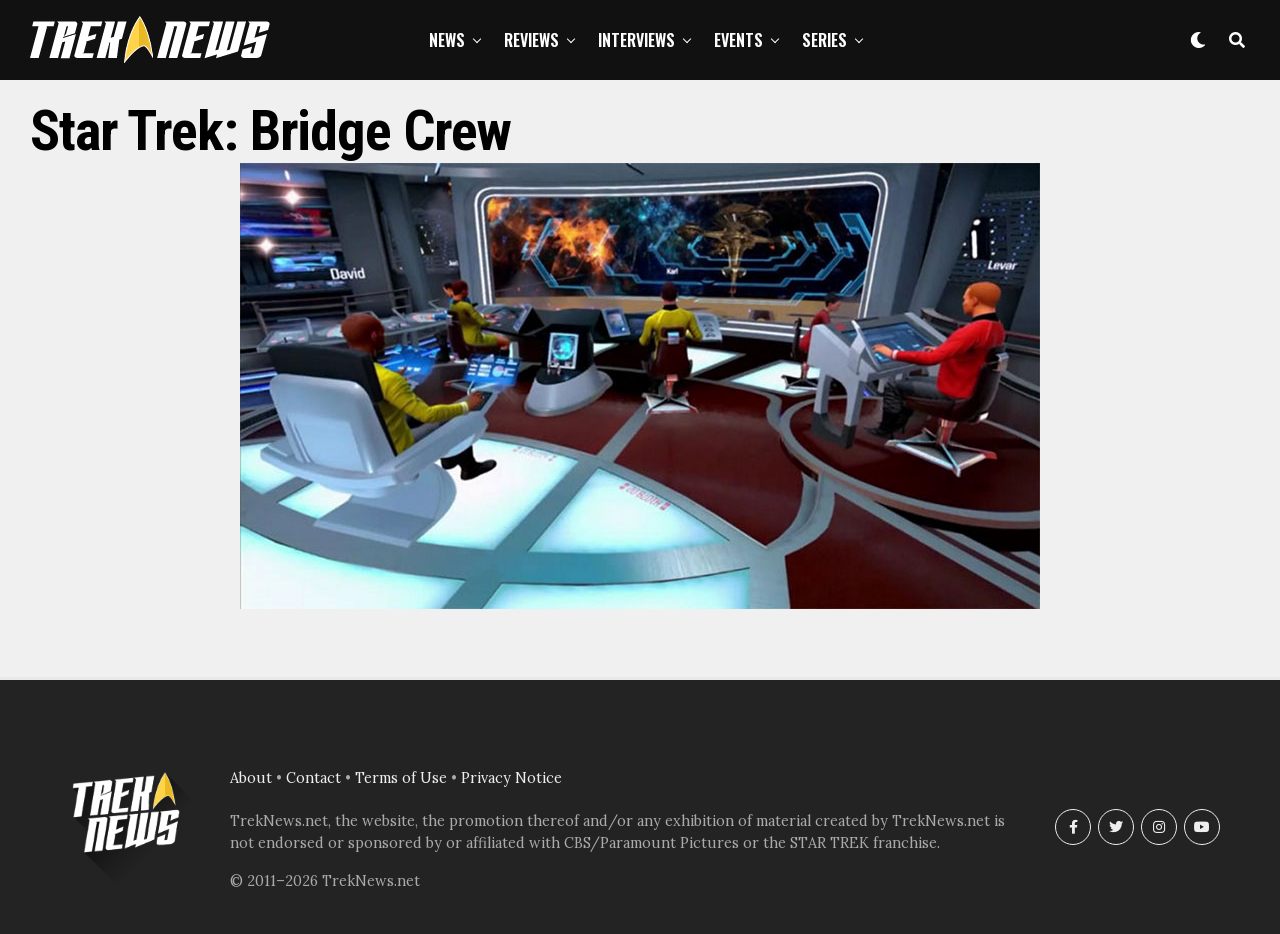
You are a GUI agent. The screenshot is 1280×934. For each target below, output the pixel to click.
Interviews (636, 40)
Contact (313, 778)
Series (824, 40)
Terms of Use (401, 778)
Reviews (531, 40)
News (447, 40)
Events (738, 40)
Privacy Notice (511, 778)
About (251, 778)
